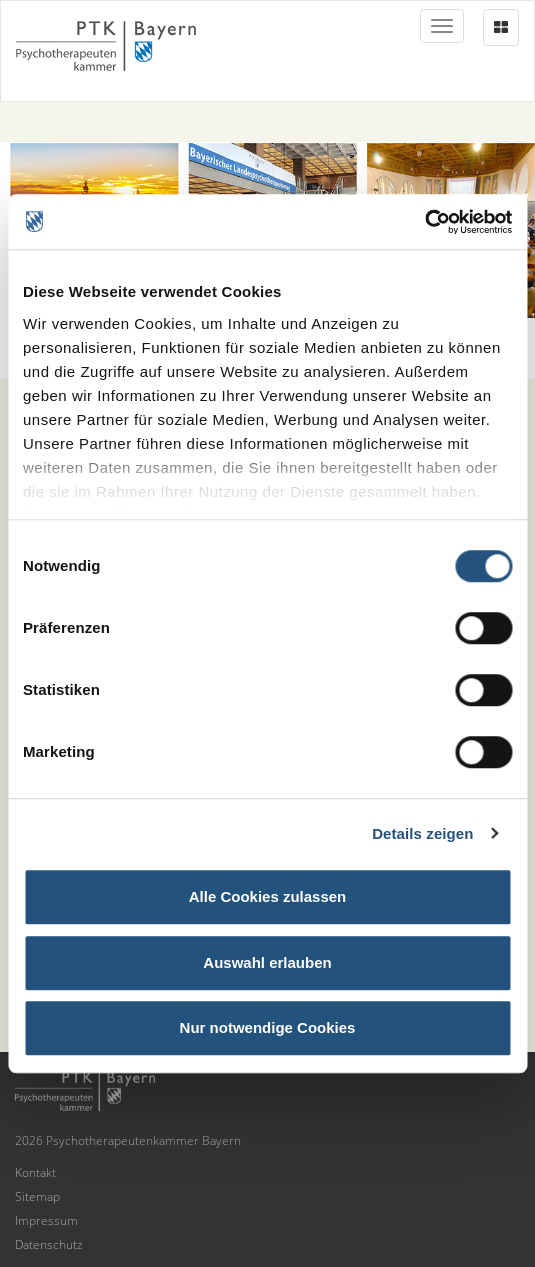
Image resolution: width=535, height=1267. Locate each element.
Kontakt (35, 1172)
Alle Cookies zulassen (268, 896)
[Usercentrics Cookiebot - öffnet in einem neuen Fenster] (424, 222)
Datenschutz (49, 1244)
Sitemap (37, 1196)
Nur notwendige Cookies (268, 1027)
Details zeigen (422, 833)
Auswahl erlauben (267, 962)
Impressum (46, 1220)
